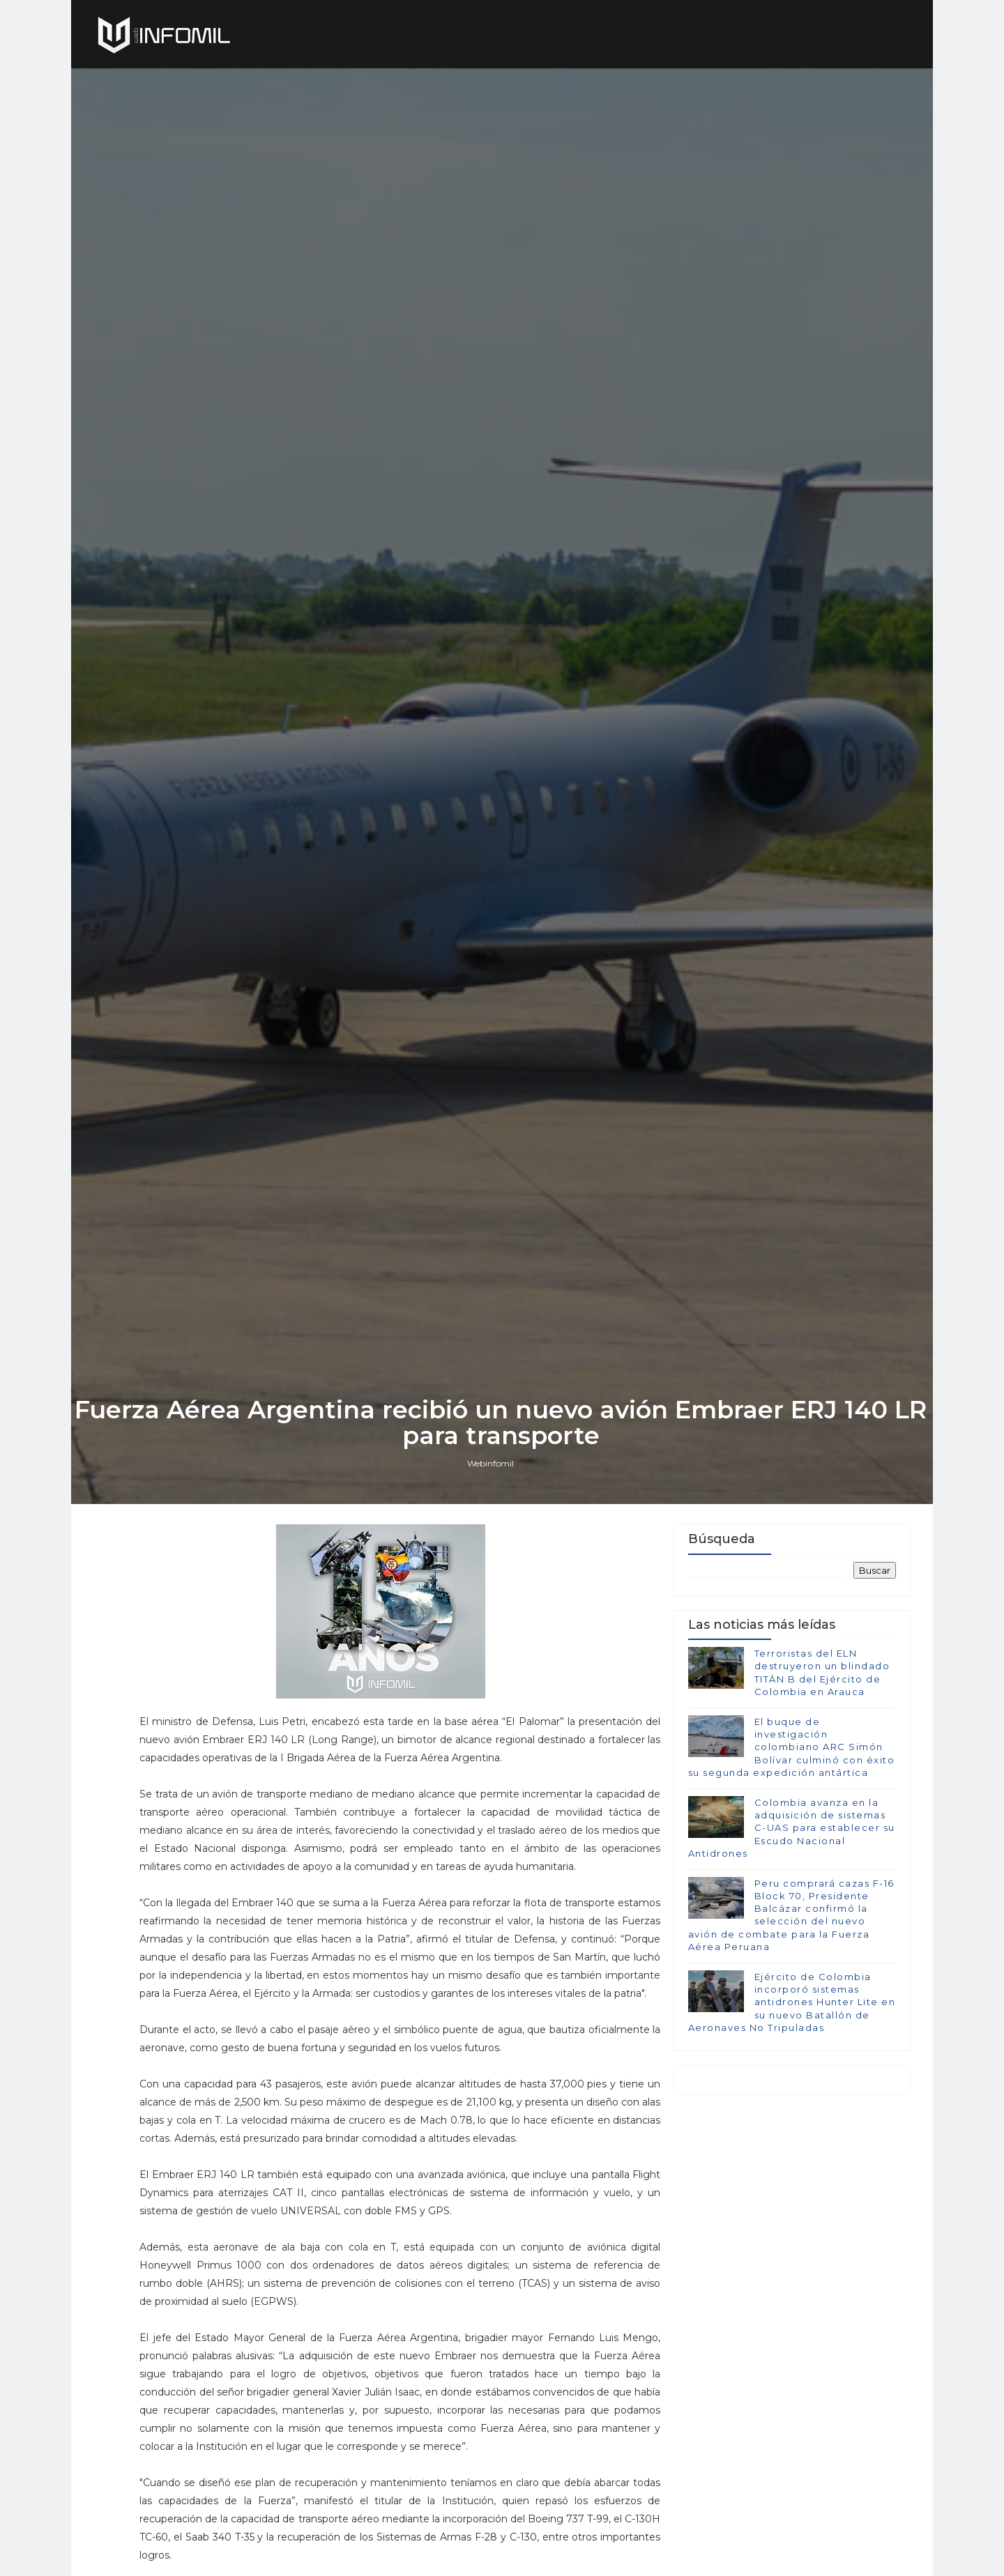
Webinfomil (492, 1570)
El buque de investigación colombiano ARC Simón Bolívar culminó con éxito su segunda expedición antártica (791, 1856)
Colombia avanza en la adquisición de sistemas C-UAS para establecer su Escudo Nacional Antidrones (791, 1937)
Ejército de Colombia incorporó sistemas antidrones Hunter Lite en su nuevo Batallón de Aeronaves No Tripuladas (791, 2111)
